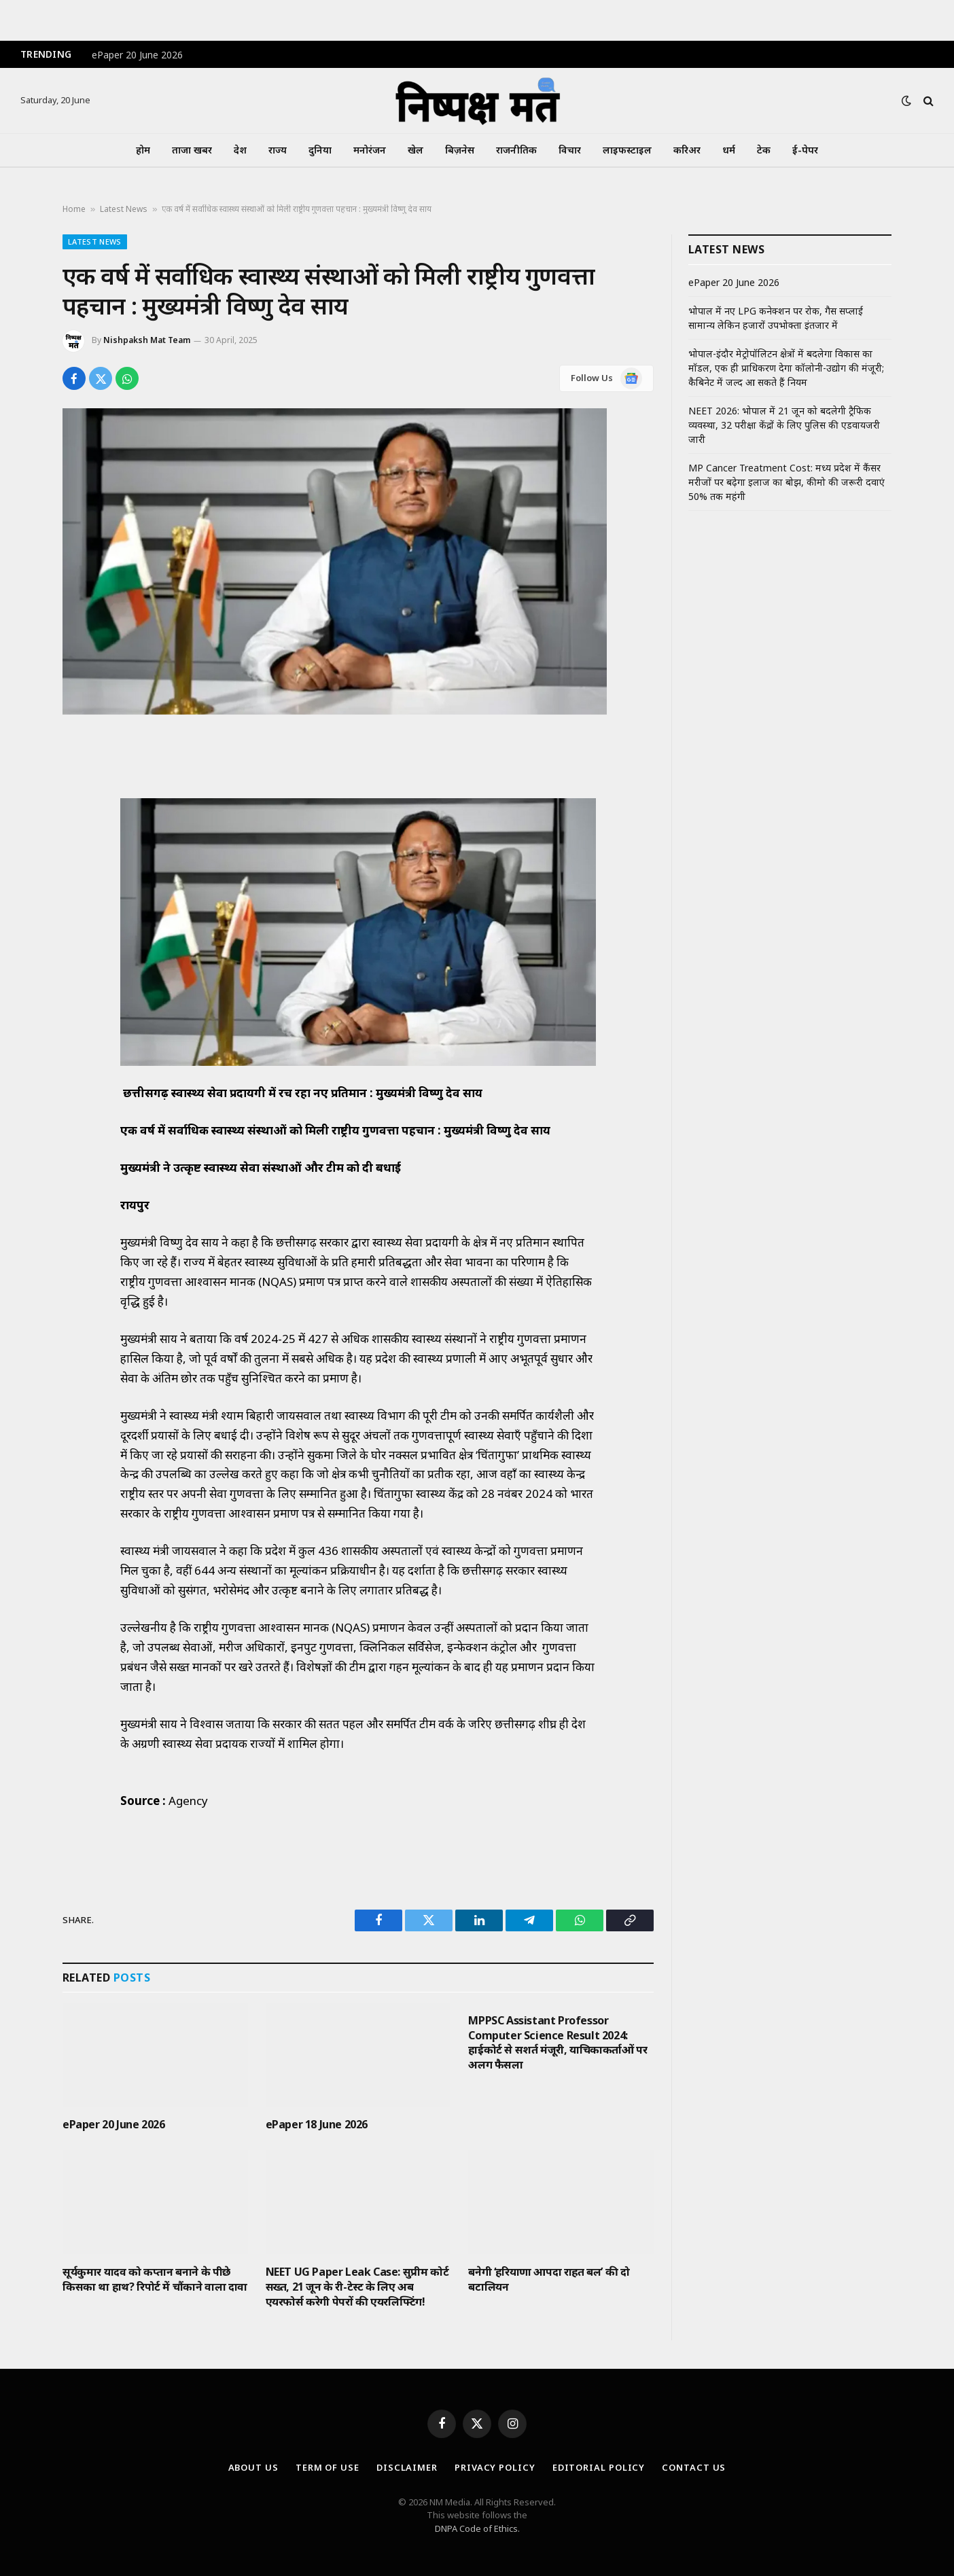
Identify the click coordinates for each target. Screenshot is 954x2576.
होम (143, 149)
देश (240, 149)
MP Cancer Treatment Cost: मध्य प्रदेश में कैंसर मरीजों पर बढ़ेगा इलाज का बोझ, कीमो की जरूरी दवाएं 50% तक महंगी (786, 482)
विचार (570, 149)
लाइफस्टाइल (627, 149)
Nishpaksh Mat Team (146, 340)
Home (74, 209)
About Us (253, 2467)
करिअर (687, 149)
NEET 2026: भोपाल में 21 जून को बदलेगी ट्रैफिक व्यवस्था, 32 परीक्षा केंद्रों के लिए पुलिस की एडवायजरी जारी (784, 425)
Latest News (123, 209)
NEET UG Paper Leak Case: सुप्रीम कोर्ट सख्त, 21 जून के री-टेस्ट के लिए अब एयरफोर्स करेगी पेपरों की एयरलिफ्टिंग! (357, 2287)
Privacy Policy (495, 2467)
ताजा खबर (192, 149)
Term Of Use (327, 2467)
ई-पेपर (805, 149)
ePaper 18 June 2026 (317, 2124)
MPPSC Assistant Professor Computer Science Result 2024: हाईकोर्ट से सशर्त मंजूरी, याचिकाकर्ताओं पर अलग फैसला (557, 2043)
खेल (415, 149)
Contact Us (694, 2467)
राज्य (277, 149)
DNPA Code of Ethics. (477, 2528)
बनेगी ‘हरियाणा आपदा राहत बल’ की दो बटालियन (548, 2279)
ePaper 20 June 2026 (137, 55)
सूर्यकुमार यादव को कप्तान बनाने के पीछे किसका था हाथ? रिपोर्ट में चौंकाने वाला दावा (155, 2279)
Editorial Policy (599, 2467)
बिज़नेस (459, 149)
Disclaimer (407, 2467)
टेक (764, 149)
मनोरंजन (369, 149)
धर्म (728, 149)
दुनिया (320, 149)
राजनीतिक (516, 149)
